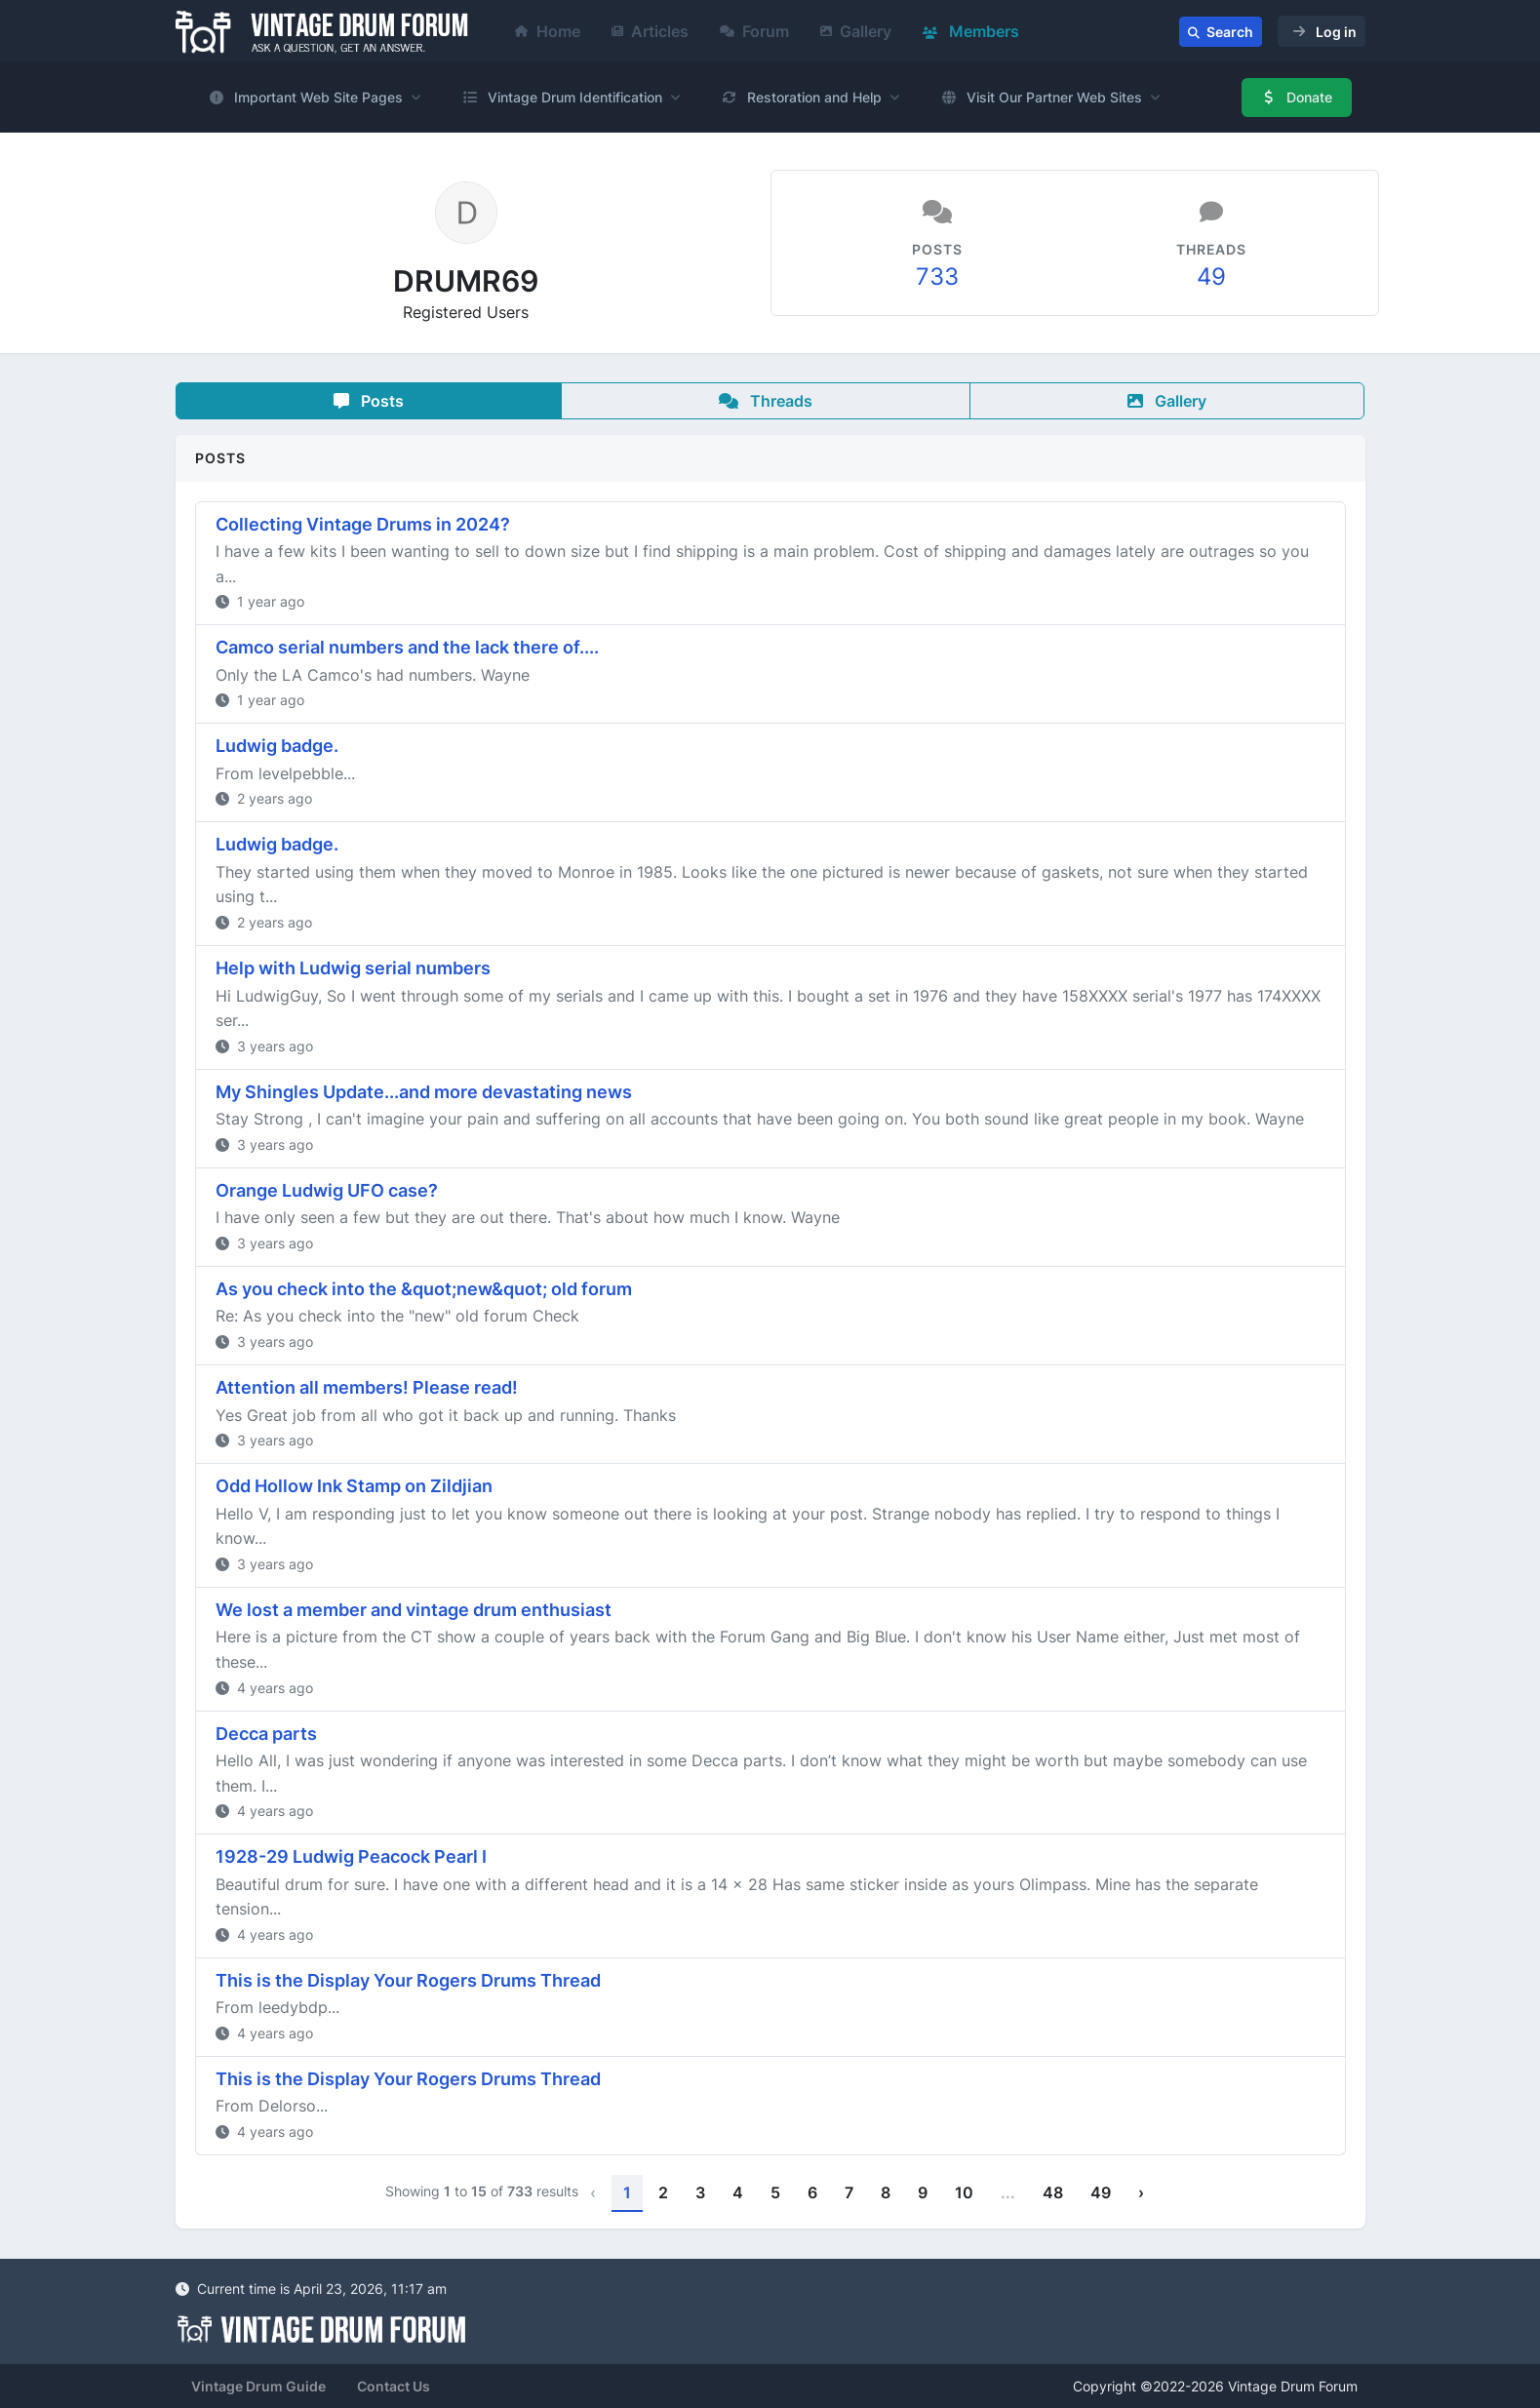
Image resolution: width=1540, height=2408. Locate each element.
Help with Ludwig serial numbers (353, 968)
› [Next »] (1141, 2192)
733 (937, 276)
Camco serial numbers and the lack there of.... (407, 647)
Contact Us (393, 2386)
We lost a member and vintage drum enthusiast (414, 1609)
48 (1053, 2192)
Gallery (855, 31)
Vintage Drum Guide (258, 2386)
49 (1211, 276)
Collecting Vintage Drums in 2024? (363, 524)
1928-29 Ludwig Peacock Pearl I (351, 1856)
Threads (765, 401)
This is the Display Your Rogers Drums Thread (408, 1980)
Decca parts (266, 1733)
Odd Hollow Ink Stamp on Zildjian (354, 1486)
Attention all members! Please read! (367, 1387)
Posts (369, 401)
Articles (650, 31)
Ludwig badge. (277, 745)
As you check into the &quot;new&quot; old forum (424, 1289)
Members (971, 31)
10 (964, 2192)
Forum (754, 31)
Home (547, 31)
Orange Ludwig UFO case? (327, 1190)
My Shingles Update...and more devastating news (424, 1092)
